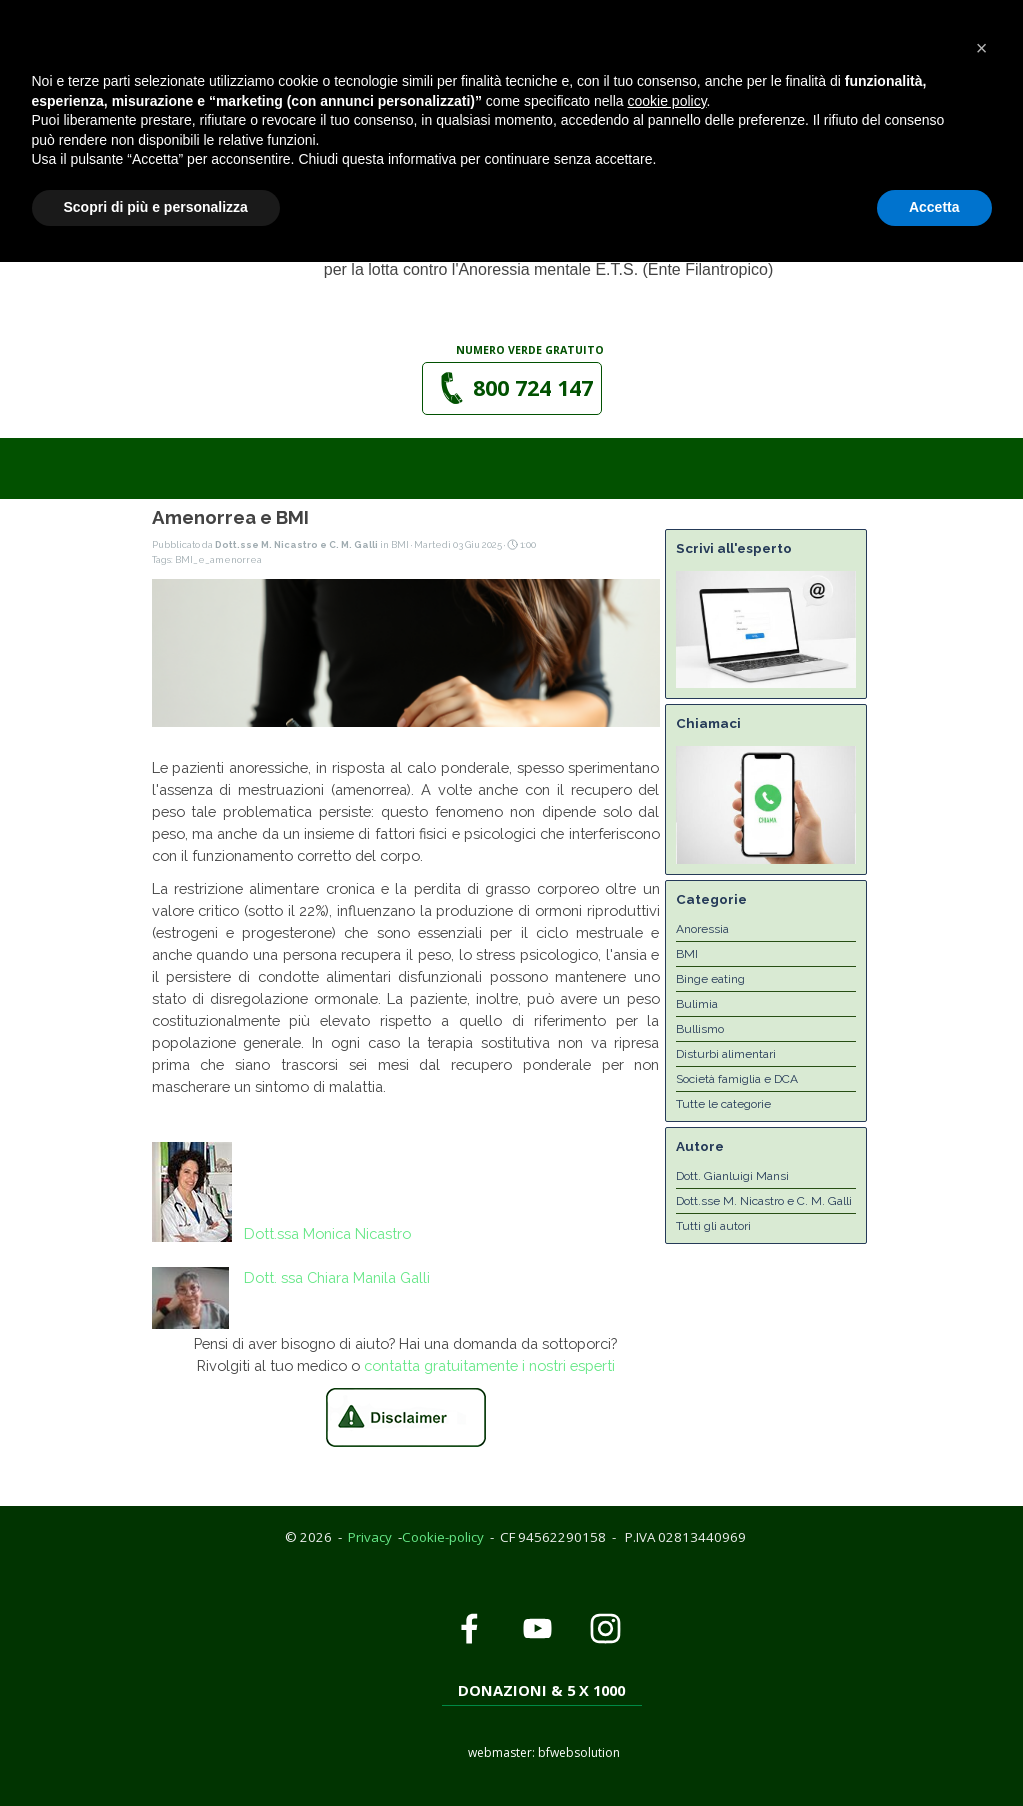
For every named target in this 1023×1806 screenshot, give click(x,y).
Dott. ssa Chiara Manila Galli (337, 1277)
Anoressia (702, 929)
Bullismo (700, 1029)
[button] (483, 36)
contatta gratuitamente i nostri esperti (489, 1365)
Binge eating (710, 979)
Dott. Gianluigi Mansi (732, 1176)
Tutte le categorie (723, 1104)
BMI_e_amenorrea (218, 559)
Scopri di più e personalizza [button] (156, 1751)
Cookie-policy (443, 1537)
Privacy (370, 1537)
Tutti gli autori (713, 1226)
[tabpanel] (531, 349)
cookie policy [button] (666, 1645)
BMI (687, 954)
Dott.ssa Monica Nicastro (327, 1233)
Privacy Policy (57, 10)
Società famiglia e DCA (737, 1079)
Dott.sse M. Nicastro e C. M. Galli (764, 1201)
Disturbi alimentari (726, 1054)
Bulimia (697, 1004)
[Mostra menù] (713, 102)
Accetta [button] (934, 1751)
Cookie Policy (163, 10)
